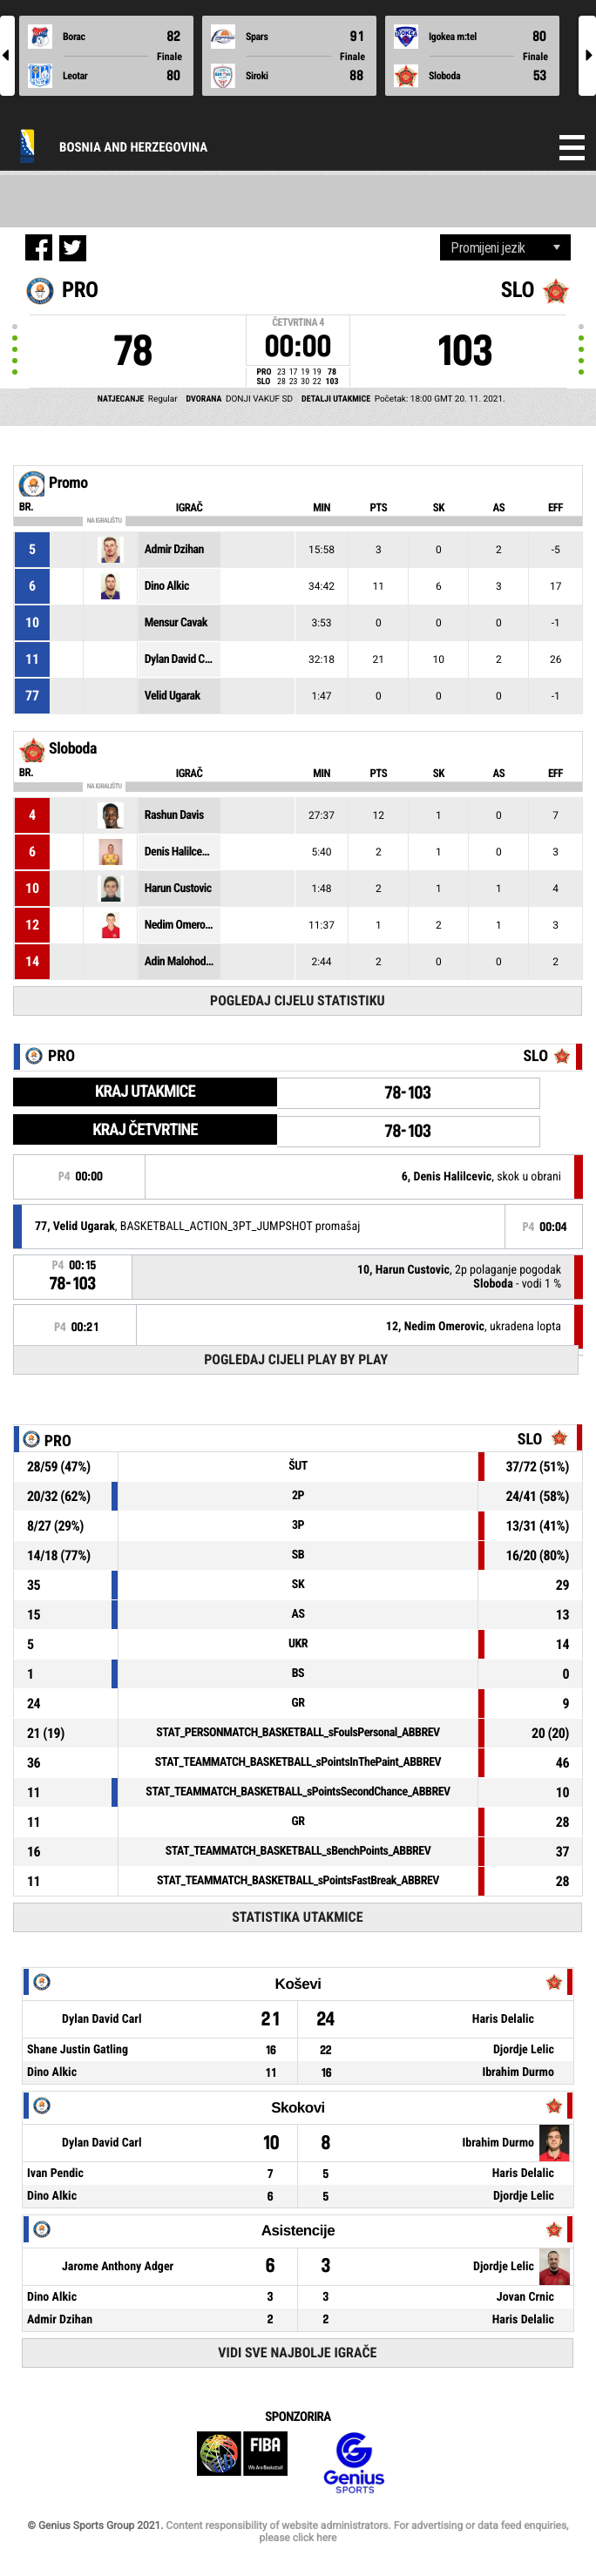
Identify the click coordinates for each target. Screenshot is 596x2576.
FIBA (242, 2463)
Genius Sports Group (353, 2463)
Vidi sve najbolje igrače (297, 2352)
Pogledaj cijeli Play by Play (296, 1359)
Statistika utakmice (297, 1917)
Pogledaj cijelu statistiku (297, 1000)
